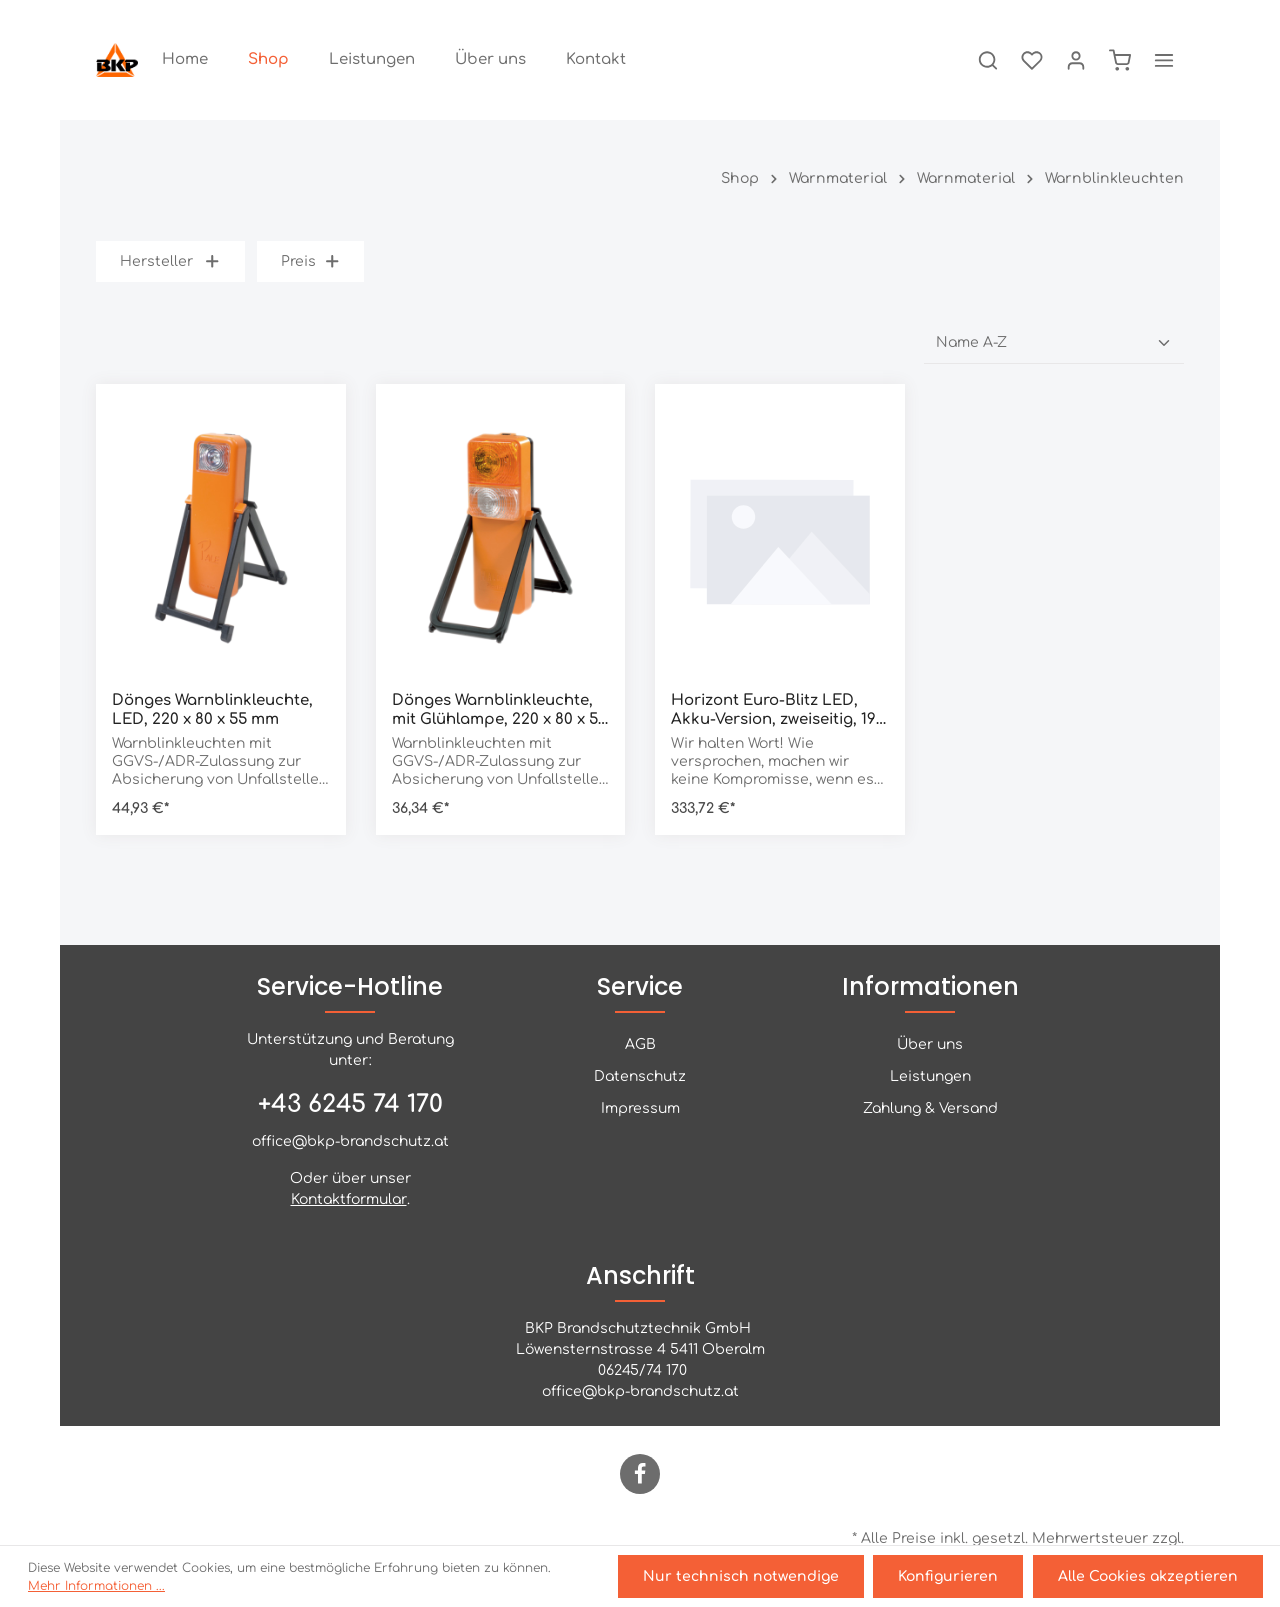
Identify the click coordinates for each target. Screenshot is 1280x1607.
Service (640, 986)
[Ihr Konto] (1076, 60)
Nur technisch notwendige (745, 1577)
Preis (311, 261)
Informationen (930, 986)
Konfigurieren (951, 1577)
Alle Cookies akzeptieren (1149, 1577)
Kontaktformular (349, 1199)
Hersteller (170, 261)
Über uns (930, 1044)
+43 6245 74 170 (350, 1104)
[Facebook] (640, 1474)
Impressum (640, 1108)
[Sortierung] (1054, 343)
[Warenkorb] (1120, 60)
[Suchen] (988, 60)
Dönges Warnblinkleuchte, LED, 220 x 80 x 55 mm (212, 710)
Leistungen (930, 1076)
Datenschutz (640, 1076)
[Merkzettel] (1032, 60)
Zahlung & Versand (930, 1108)
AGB (640, 1044)
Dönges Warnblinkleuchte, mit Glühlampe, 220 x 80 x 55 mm (499, 711)
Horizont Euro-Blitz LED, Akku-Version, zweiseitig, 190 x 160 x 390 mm (778, 711)
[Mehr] (1164, 60)
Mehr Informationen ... (96, 1587)
